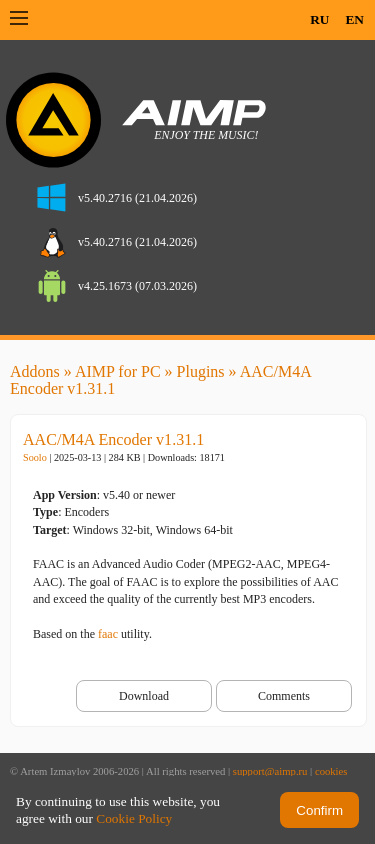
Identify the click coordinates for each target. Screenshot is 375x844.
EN (354, 19)
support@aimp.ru (270, 771)
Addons (35, 371)
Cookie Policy (134, 818)
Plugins (201, 371)
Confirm (319, 810)
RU (319, 19)
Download (144, 696)
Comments (284, 696)
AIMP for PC (118, 371)
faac (108, 634)
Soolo (35, 457)
